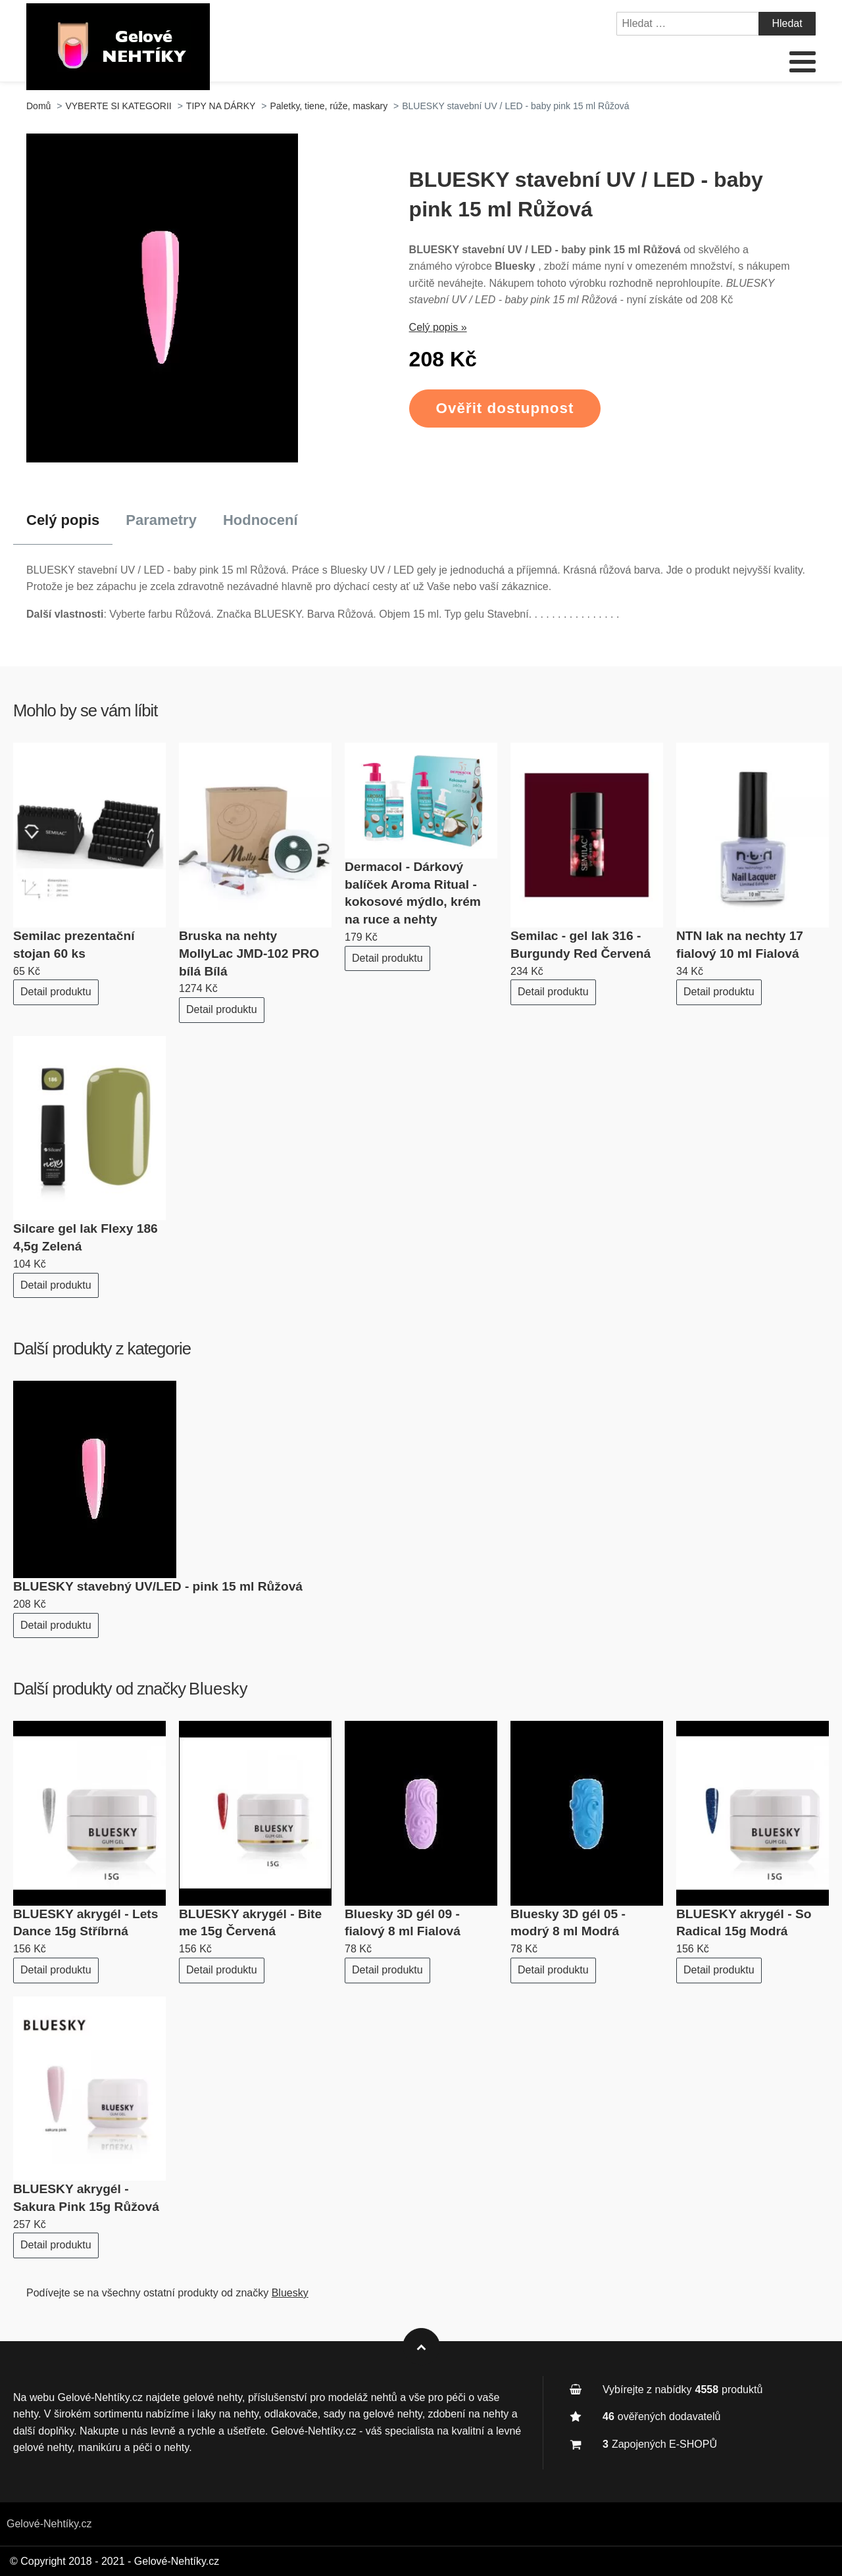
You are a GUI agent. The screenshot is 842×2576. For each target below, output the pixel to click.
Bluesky (218, 1688)
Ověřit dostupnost (505, 408)
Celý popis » (438, 327)
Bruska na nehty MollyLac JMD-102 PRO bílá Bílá (249, 953)
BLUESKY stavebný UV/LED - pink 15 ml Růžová (158, 1586)
